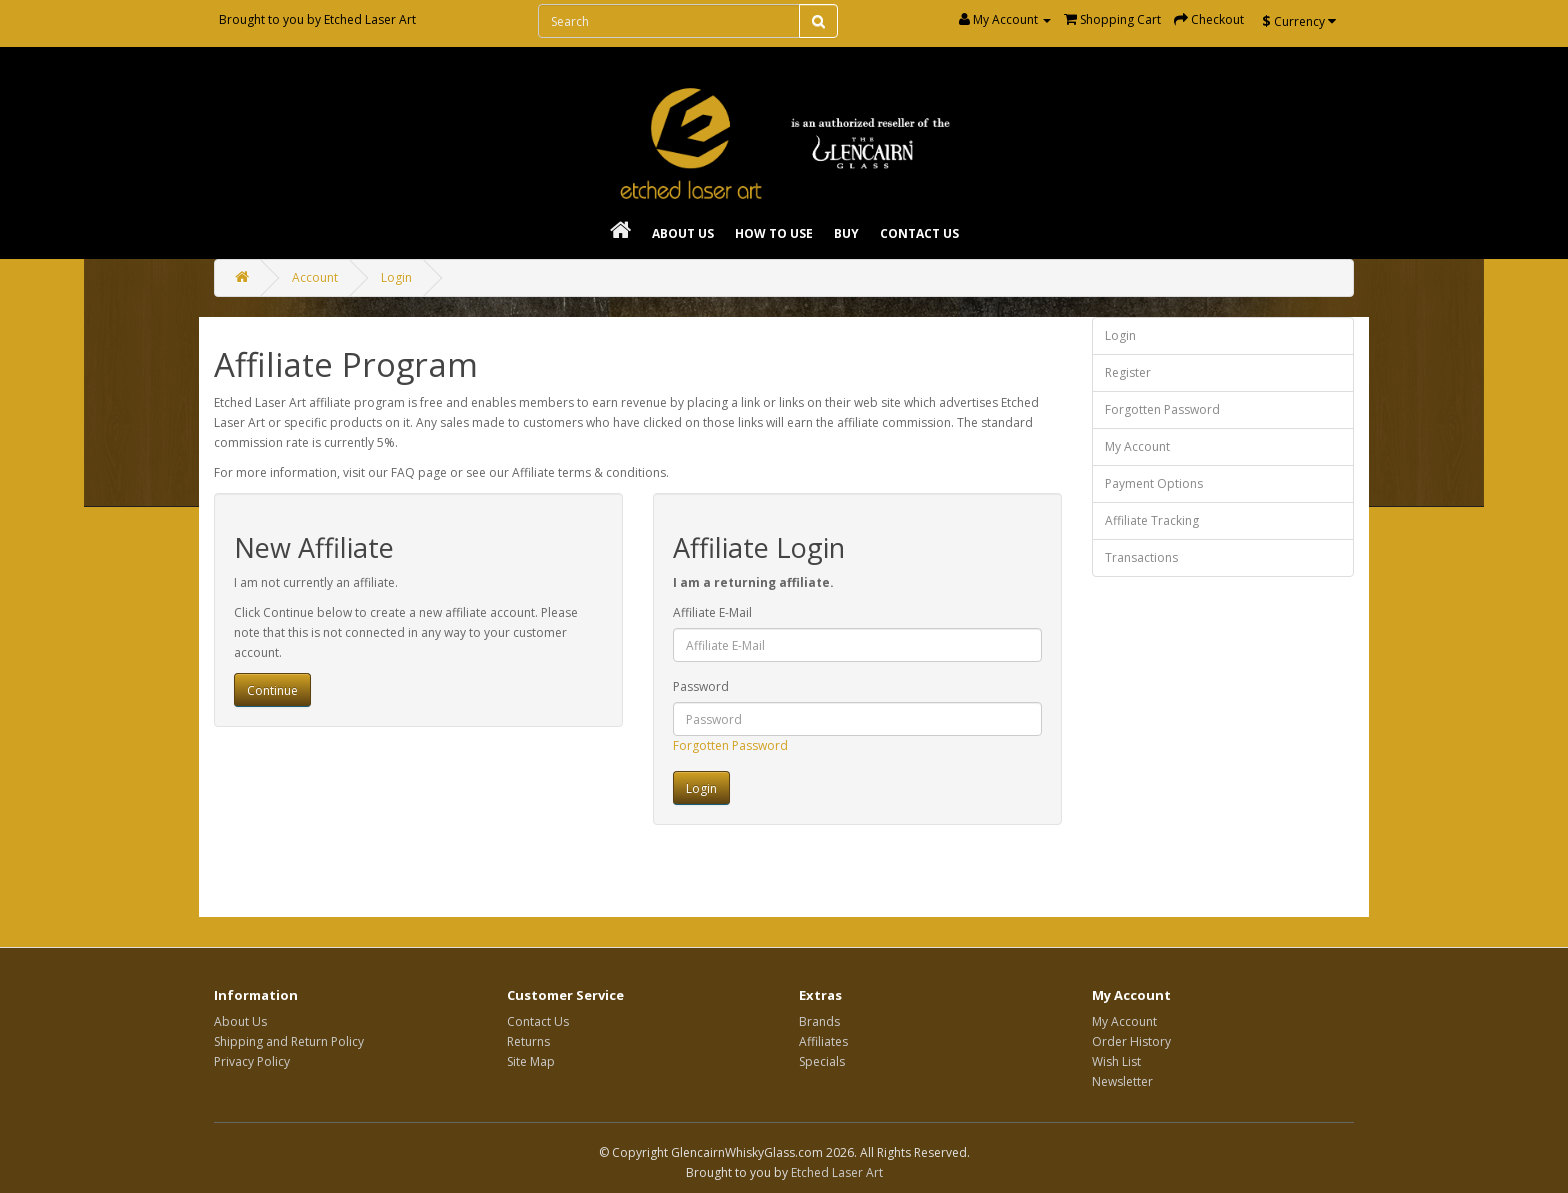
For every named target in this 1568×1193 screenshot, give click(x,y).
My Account (1137, 446)
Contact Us (919, 233)
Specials (822, 1061)
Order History (1131, 1041)
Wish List (1116, 1061)
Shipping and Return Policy (289, 1041)
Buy (846, 233)
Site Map (531, 1061)
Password (701, 686)
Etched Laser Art (370, 19)
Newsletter (1122, 1081)
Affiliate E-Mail (712, 612)
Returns (528, 1041)
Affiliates (823, 1041)
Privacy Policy (252, 1061)
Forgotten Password (730, 745)
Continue (272, 690)
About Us (683, 233)
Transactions (1141, 557)
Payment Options (1154, 483)
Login (396, 277)
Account (315, 277)
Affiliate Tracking (1152, 520)
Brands (819, 1021)
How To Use (774, 233)
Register (1128, 372)
